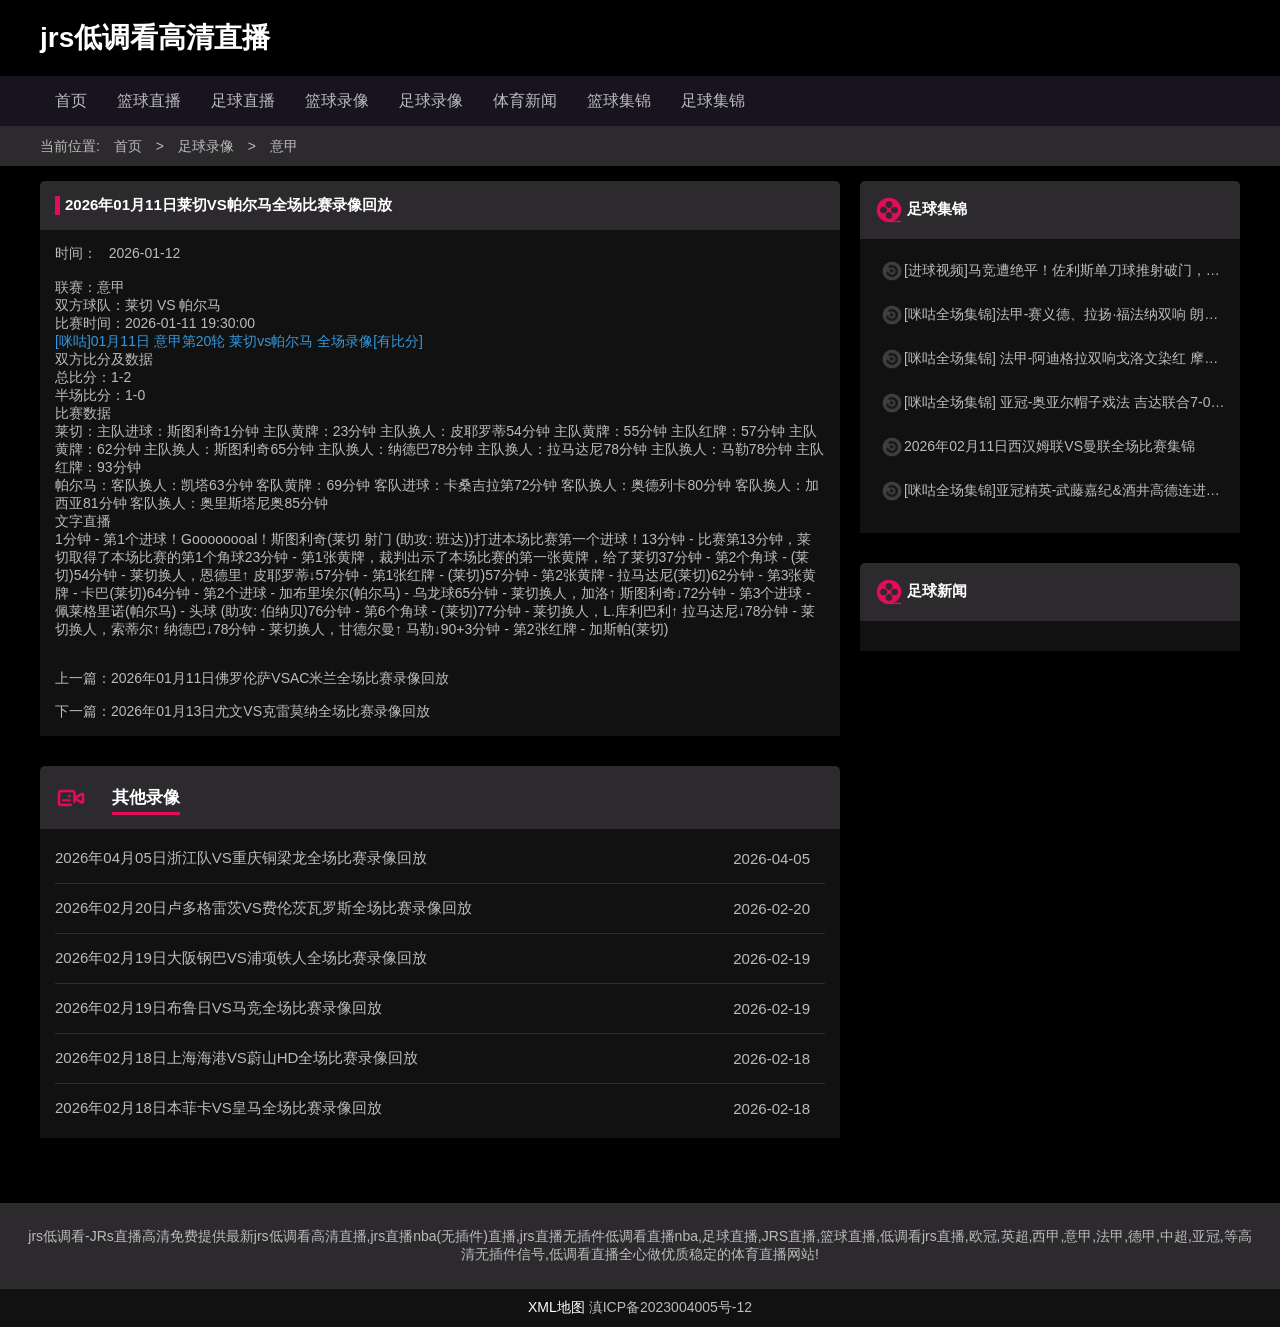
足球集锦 (713, 100)
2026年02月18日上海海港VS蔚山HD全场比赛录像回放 (236, 1057)
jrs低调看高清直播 (155, 37)
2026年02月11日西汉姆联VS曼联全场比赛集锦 (1037, 446)
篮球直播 (149, 100)
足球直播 (243, 100)
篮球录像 (337, 100)
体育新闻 (525, 100)
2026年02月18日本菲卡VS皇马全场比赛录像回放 (218, 1107)
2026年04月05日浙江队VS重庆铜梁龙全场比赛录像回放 (241, 857)
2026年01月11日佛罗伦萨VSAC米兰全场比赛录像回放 (280, 678)
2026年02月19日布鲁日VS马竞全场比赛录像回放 (218, 1007)
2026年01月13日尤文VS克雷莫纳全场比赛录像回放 (270, 711)
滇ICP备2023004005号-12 (670, 1307)
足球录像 (431, 100)
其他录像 (146, 797)
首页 (71, 100)
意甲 (284, 146)
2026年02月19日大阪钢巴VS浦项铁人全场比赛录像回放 (241, 957)
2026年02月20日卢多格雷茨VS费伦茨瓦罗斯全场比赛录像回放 (263, 907)
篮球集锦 (619, 100)
